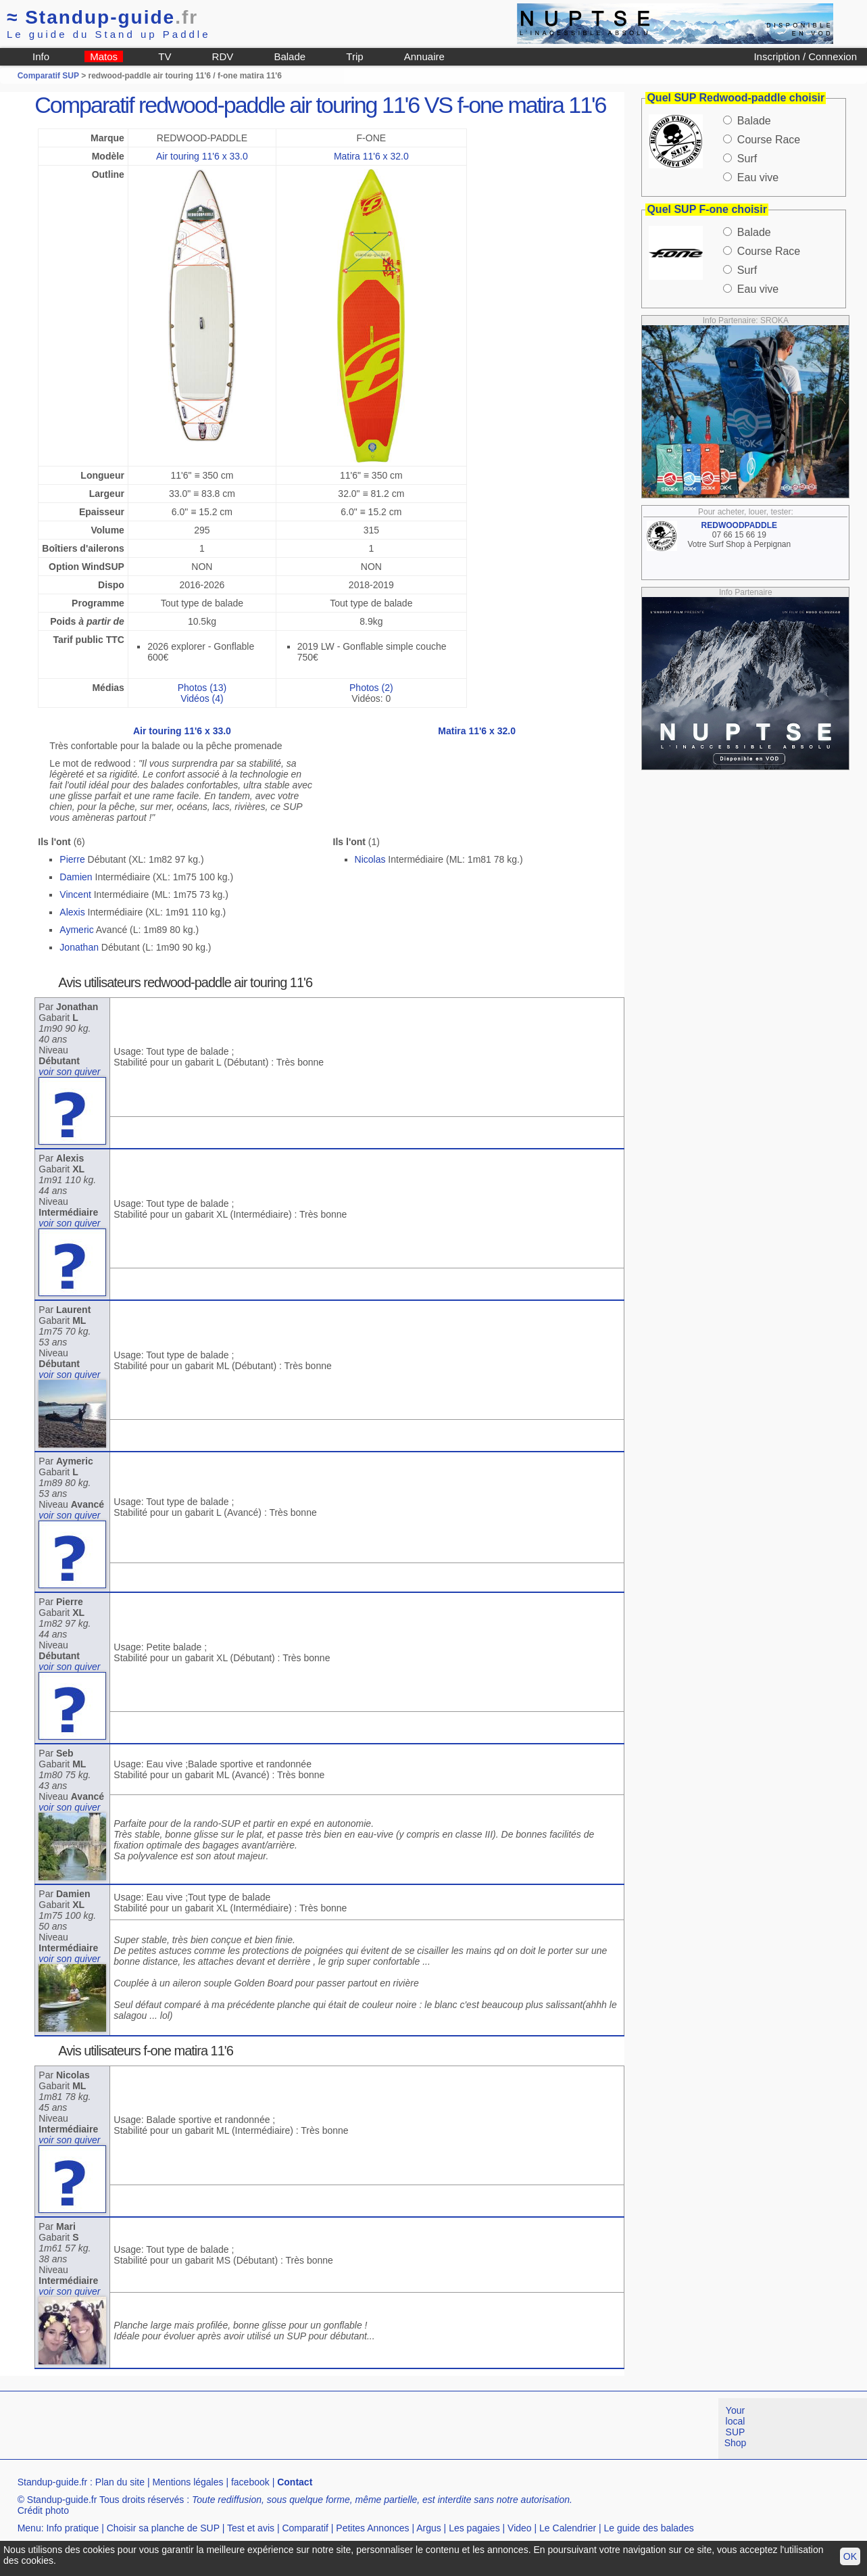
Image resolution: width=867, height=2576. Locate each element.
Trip (354, 56)
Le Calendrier (567, 2528)
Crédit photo (43, 2510)
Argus (428, 2528)
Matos (104, 56)
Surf (747, 158)
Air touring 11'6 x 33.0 (202, 156)
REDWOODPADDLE (739, 525)
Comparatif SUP (49, 75)
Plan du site (120, 2482)
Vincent (75, 894)
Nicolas (370, 859)
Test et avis (250, 2528)
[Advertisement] (246, 2428)
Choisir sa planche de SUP (163, 2528)
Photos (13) (202, 687)
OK (850, 2556)
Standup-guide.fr (53, 2482)
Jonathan (79, 947)
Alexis (71, 912)
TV (164, 56)
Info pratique (72, 2528)
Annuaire (424, 56)
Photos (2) (371, 687)
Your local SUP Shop (735, 2426)
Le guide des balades (649, 2528)
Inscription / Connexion (805, 56)
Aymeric (76, 929)
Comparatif (305, 2528)
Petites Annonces (372, 2528)
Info (40, 56)
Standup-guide (102, 17)
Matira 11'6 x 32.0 (371, 156)
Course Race (768, 139)
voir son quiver (69, 1071)
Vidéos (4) (202, 698)
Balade (289, 56)
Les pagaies (474, 2528)
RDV (223, 56)
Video (519, 2528)
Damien (75, 877)
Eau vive (757, 177)
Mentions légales (187, 2482)
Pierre (71, 859)
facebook (250, 2482)
